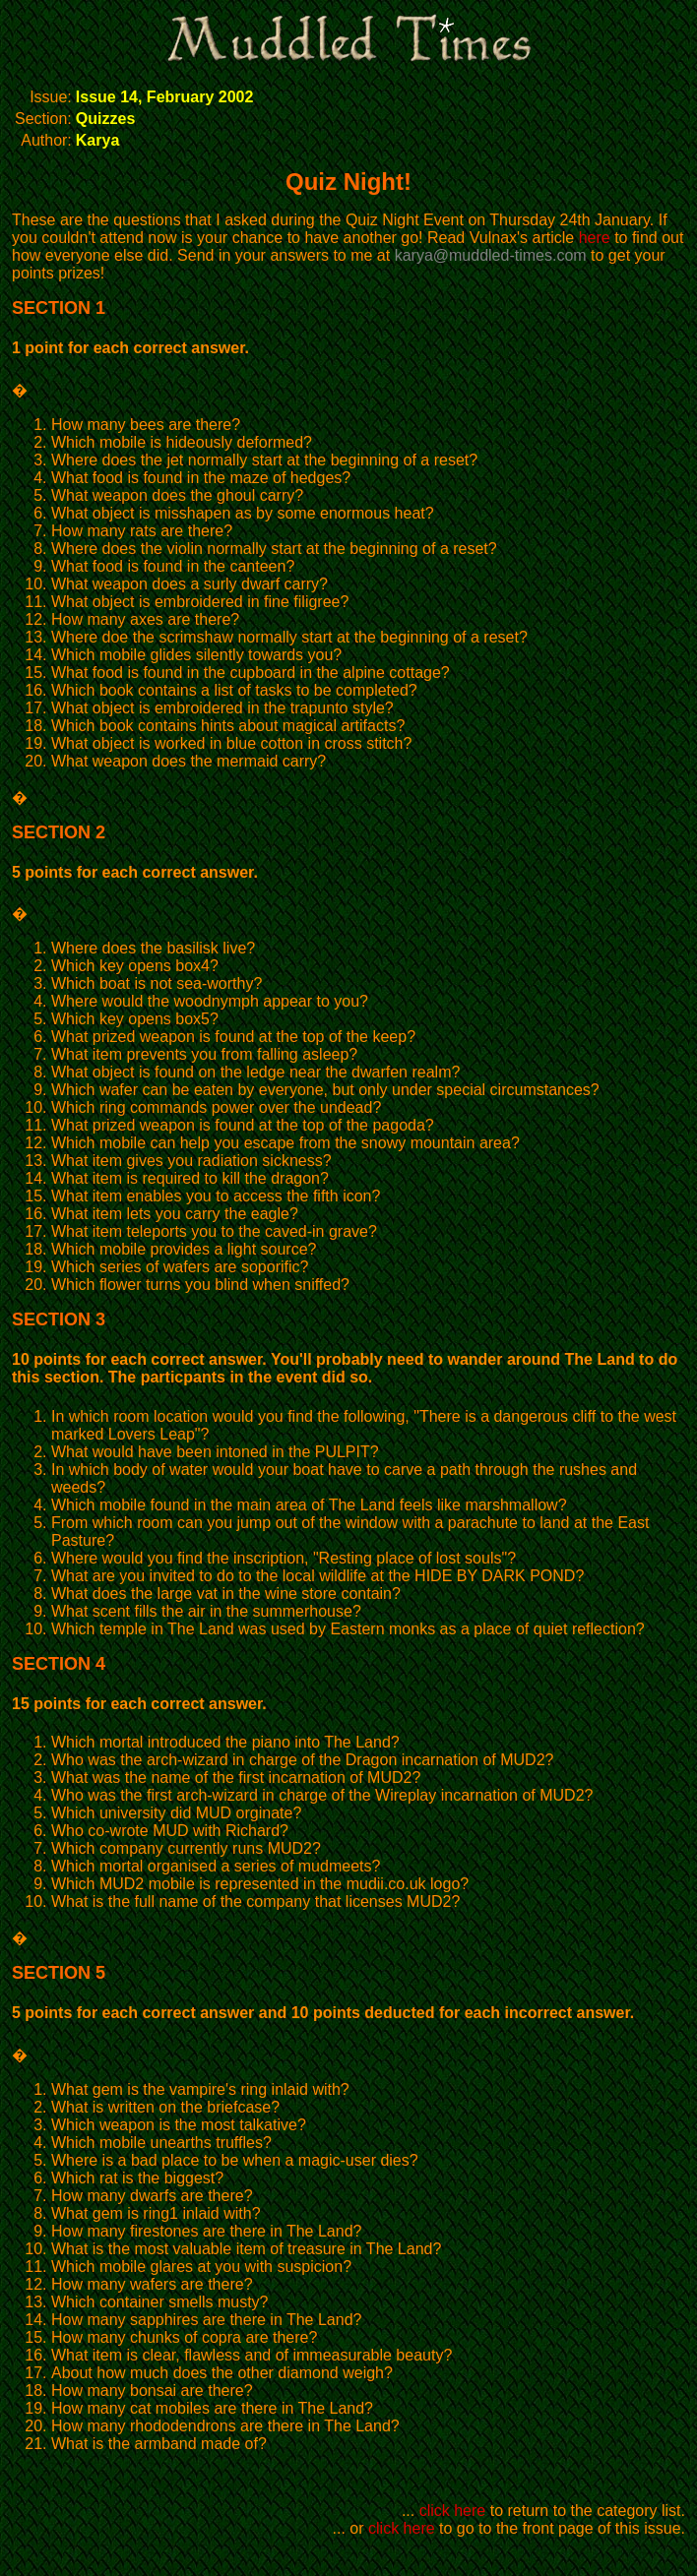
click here (452, 2510)
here (594, 237)
